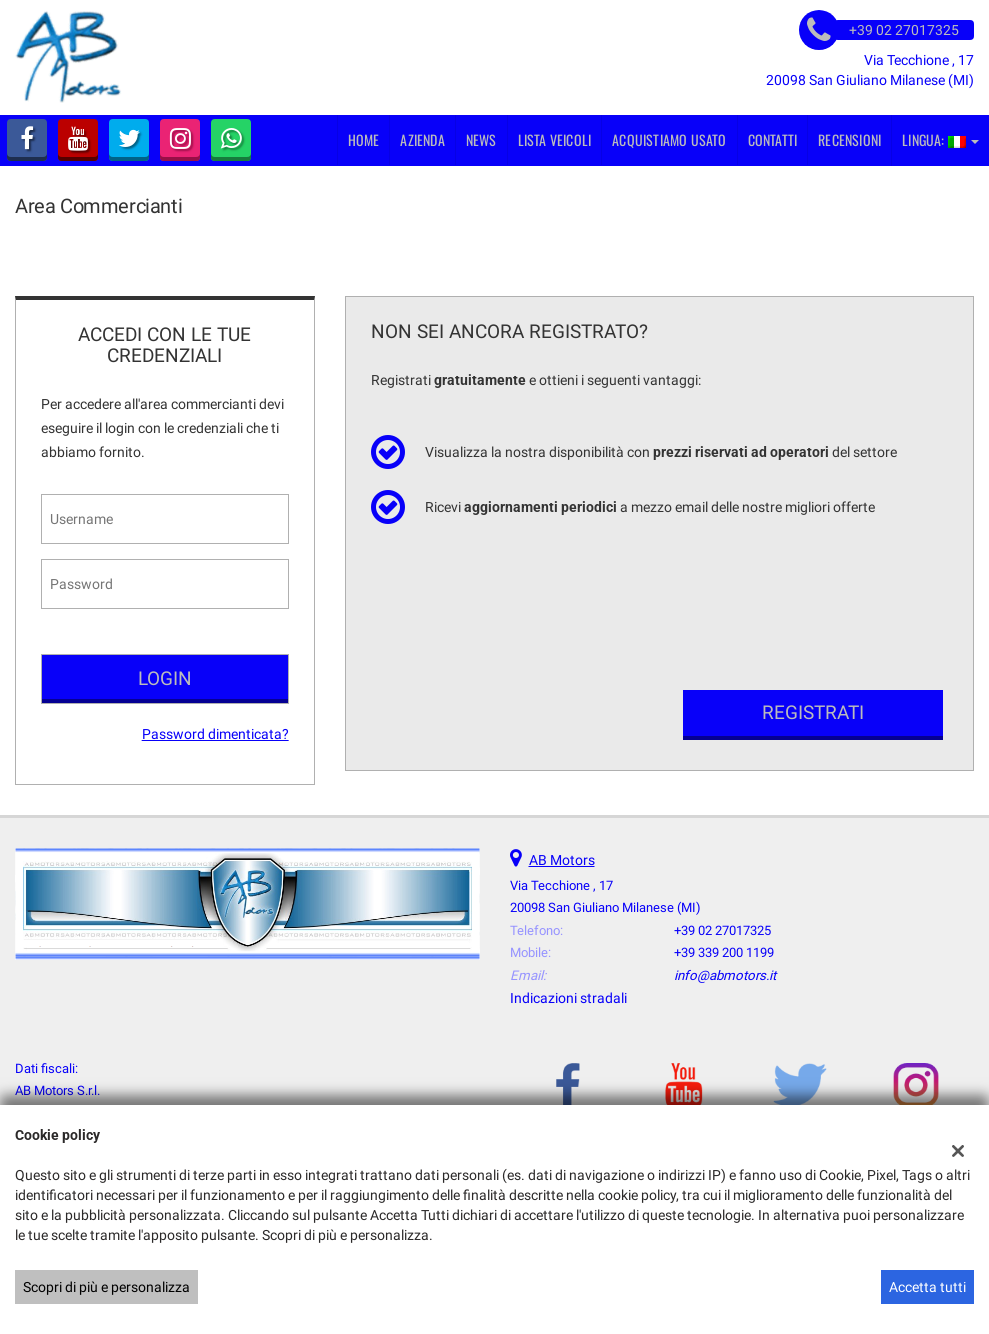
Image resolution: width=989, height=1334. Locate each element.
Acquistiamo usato (669, 139)
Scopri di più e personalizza (106, 1287)
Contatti (773, 139)
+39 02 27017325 (722, 930)
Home (364, 139)
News (481, 139)
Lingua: (940, 139)
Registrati (813, 712)
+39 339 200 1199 (724, 952)
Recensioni (849, 139)
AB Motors (562, 860)
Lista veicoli (555, 139)
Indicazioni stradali (568, 998)
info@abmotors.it (725, 975)
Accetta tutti (927, 1287)
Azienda (422, 139)
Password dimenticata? (215, 734)
